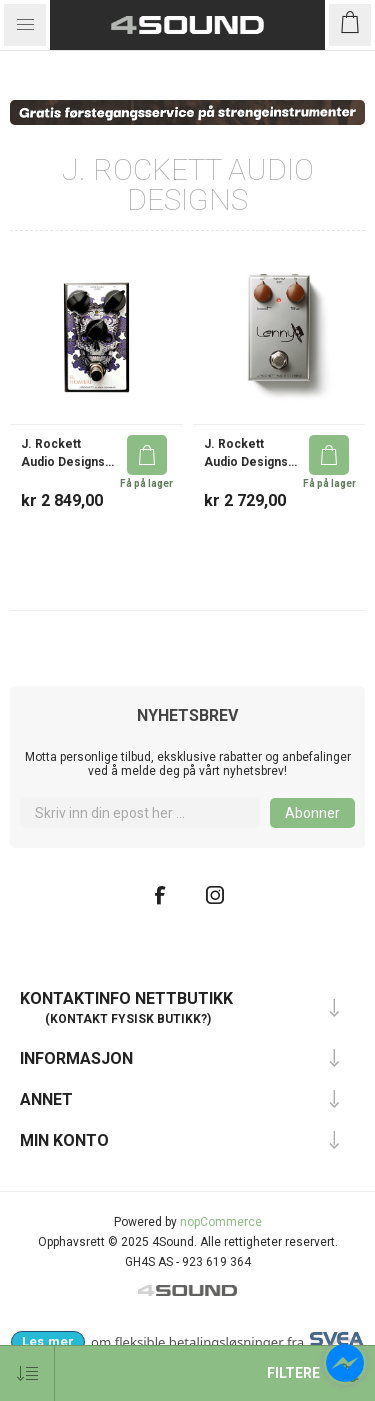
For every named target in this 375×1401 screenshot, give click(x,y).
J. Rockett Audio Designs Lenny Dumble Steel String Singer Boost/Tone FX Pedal (247, 453)
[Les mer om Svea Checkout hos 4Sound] (48, 1342)
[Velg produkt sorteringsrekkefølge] (27, 1373)
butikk (179, 1019)
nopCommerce (221, 1222)
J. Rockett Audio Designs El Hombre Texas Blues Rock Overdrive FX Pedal (67, 453)
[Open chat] (345, 1363)
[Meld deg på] (140, 813)
